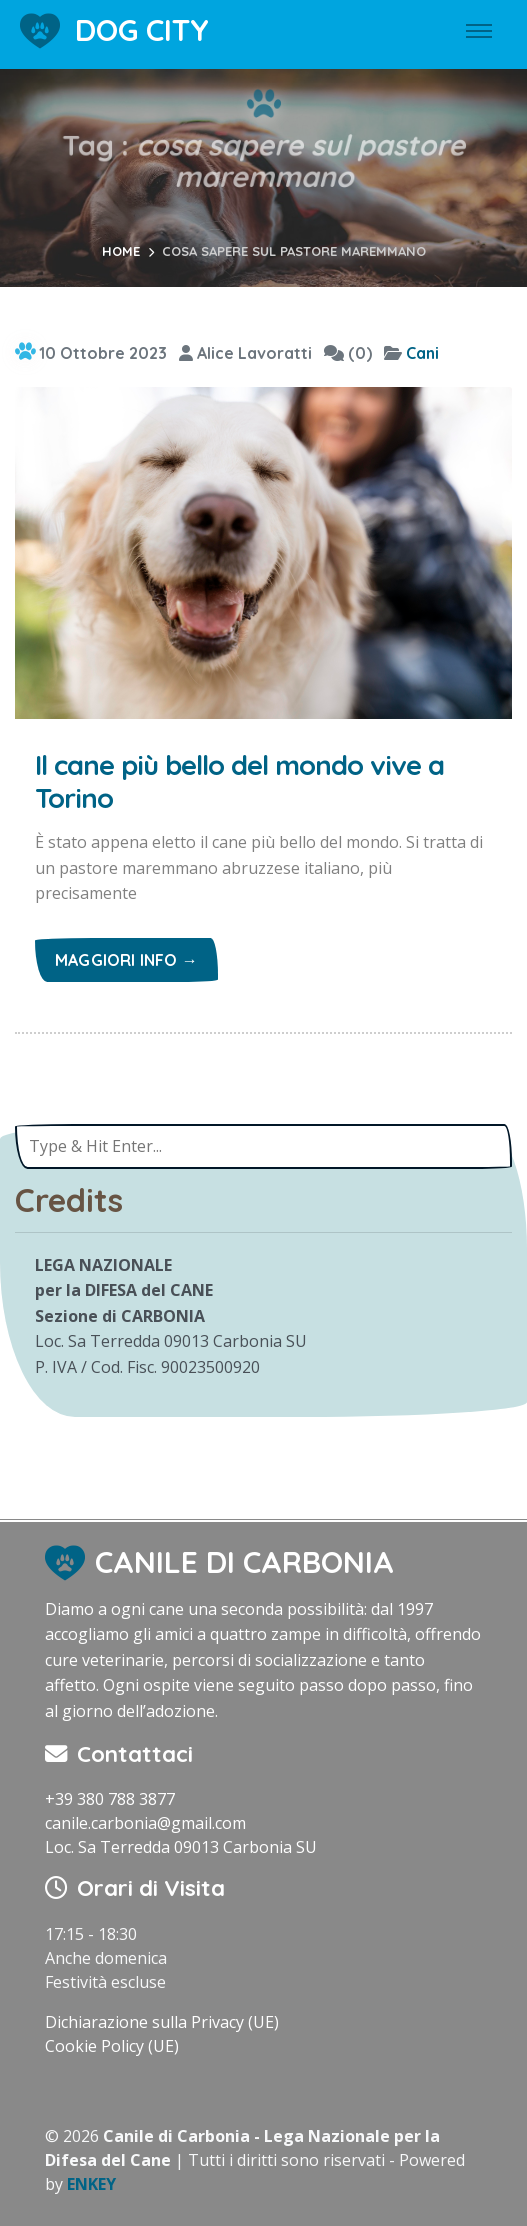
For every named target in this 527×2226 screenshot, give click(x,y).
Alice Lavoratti (245, 353)
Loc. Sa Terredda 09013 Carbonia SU (181, 1847)
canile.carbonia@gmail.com (145, 1823)
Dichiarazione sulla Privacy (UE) (162, 2022)
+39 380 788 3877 (110, 1799)
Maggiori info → (126, 960)
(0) (348, 353)
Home (121, 251)
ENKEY (91, 2184)
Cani (422, 353)
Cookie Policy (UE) (112, 2046)
